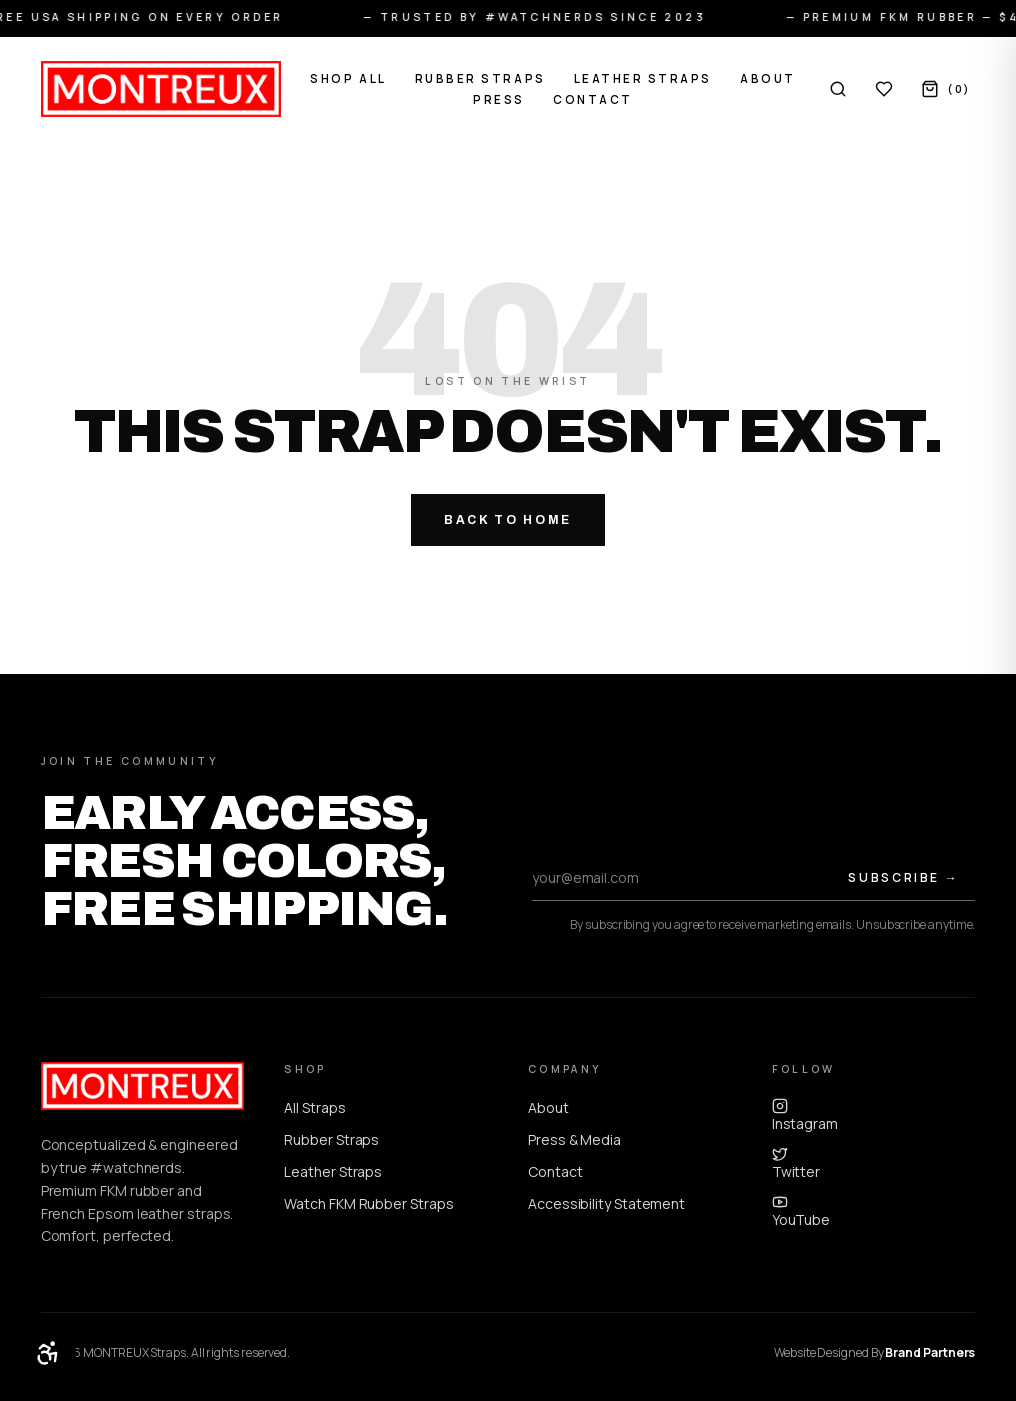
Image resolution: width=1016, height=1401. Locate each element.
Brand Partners (930, 1352)
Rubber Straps (480, 78)
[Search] (838, 89)
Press (499, 99)
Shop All (348, 78)
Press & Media (574, 1139)
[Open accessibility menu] (48, 1353)
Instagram (805, 1115)
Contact (593, 99)
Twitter (796, 1163)
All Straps (314, 1107)
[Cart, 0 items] (946, 89)
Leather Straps (643, 78)
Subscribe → (903, 877)
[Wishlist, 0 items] (884, 89)
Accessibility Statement (606, 1203)
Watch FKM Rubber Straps (368, 1203)
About (768, 78)
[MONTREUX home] (161, 89)
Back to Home (508, 520)
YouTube (801, 1211)
